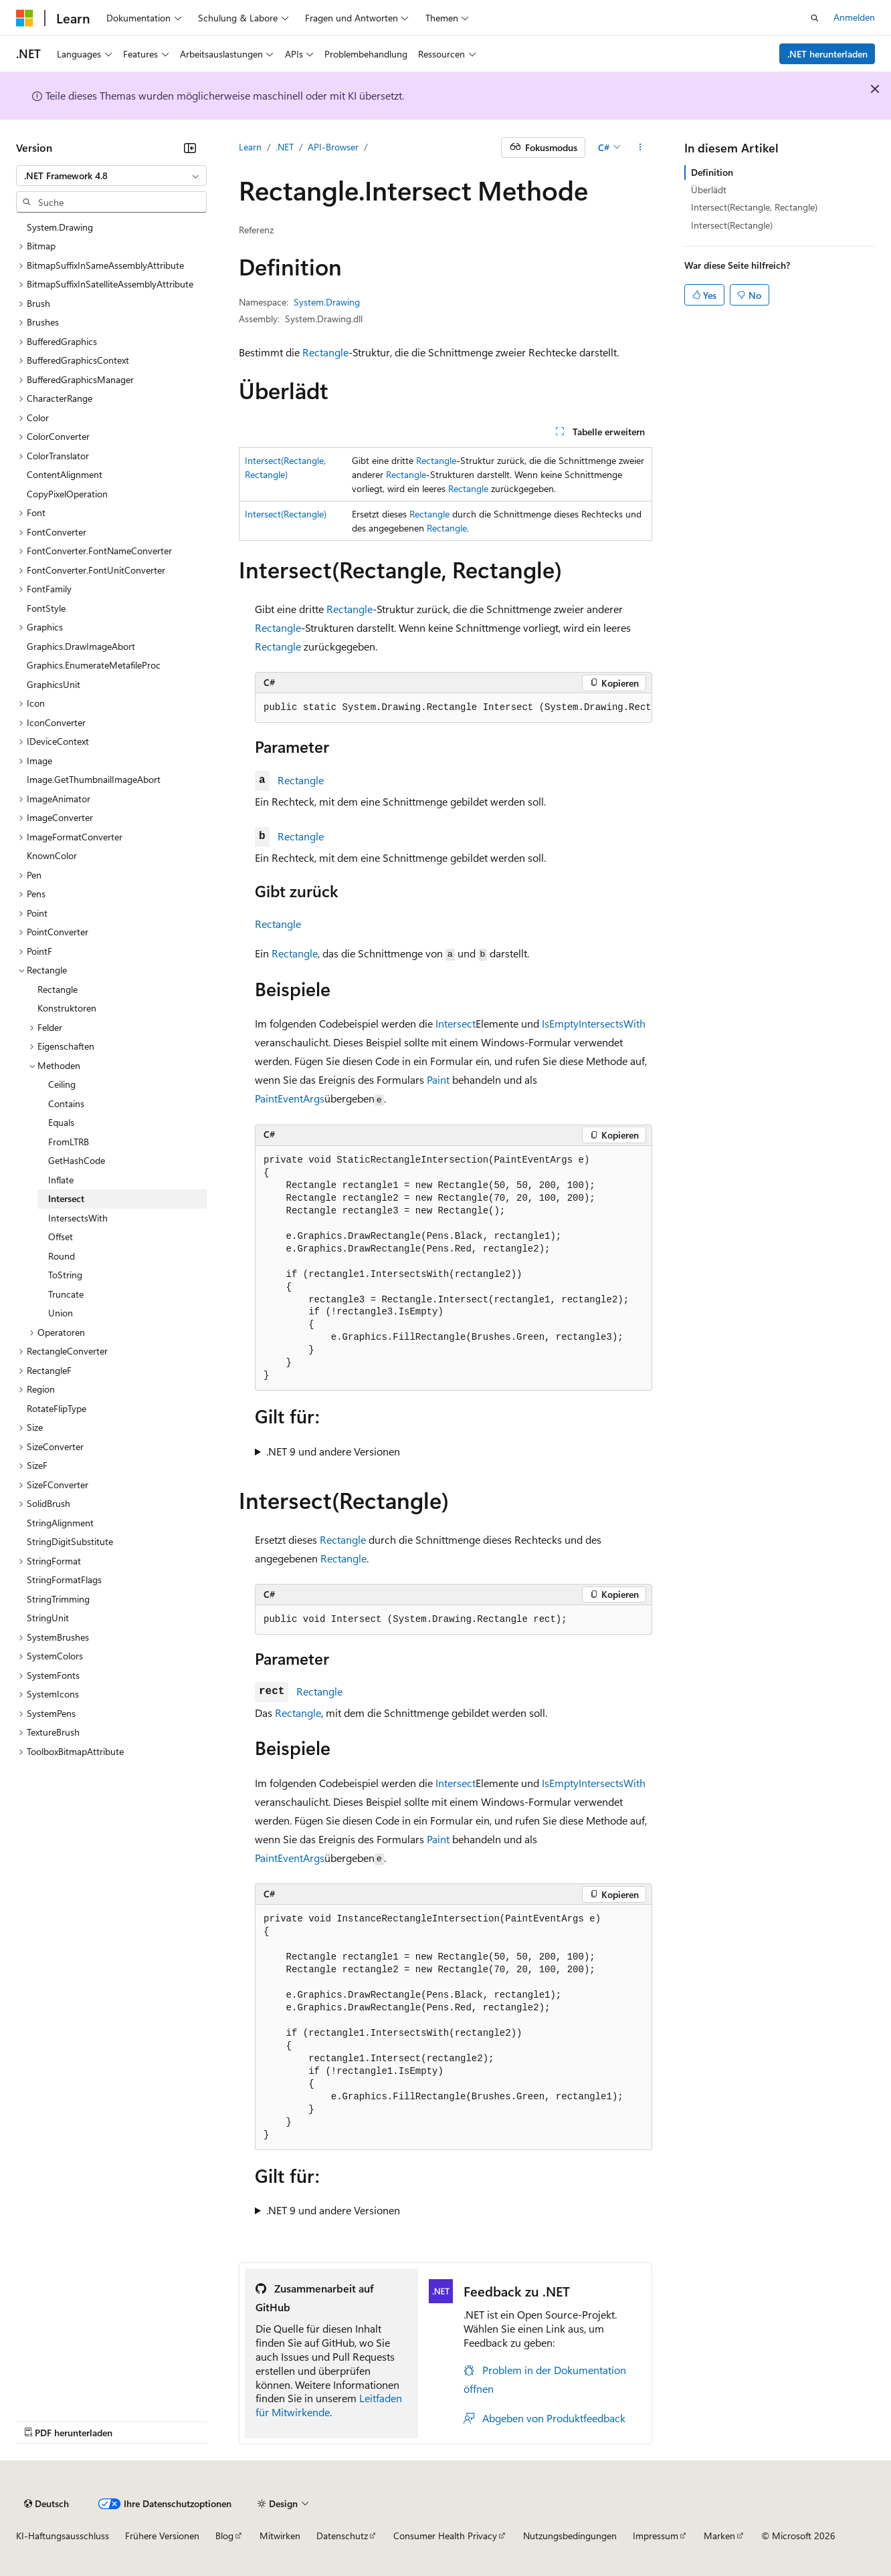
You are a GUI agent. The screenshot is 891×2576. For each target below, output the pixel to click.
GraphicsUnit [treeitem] (53, 684)
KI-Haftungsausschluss (62, 2535)
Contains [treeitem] (66, 1103)
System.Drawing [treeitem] (60, 227)
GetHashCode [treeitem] (76, 1160)
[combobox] (111, 176)
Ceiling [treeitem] (62, 1084)
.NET (285, 146)
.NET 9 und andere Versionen (333, 1451)
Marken (719, 2535)
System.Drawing (327, 302)
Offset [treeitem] (60, 1236)
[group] (453, 708)
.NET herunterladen (827, 53)
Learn (250, 146)
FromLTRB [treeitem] (68, 1141)
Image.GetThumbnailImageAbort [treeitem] (94, 779)
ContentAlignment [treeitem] (64, 474)
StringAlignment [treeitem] (60, 1522)
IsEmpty (560, 1023)
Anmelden (854, 17)
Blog (224, 2535)
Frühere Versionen (162, 2535)
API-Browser (333, 146)
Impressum (655, 2535)
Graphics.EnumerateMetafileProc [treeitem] (94, 665)
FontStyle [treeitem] (46, 608)
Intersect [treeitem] (66, 1198)
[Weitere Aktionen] (640, 147)
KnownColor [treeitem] (52, 855)
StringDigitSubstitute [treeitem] (70, 1541)
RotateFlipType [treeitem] (56, 1408)
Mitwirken (280, 2535)
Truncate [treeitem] (66, 1294)
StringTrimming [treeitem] (58, 1599)
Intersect (455, 1023)
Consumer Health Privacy (445, 2535)
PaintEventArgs (289, 1098)
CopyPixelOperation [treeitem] (67, 493)
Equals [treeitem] (61, 1122)
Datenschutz (342, 2535)
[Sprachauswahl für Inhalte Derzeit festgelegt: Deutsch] (46, 2503)
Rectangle (325, 352)
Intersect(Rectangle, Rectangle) (754, 207)
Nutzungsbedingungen (570, 2535)
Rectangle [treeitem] (57, 989)
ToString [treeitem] (65, 1274)
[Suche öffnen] (814, 18)
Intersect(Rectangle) (285, 513)
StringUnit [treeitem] (48, 1617)
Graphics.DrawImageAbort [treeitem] (81, 646)
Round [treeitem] (61, 1256)
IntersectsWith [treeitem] (78, 1217)
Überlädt (708, 189)
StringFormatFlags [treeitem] (64, 1579)
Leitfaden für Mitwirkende (329, 2405)
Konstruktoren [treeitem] (66, 1008)
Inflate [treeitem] (61, 1179)
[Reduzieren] (190, 148)
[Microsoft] (24, 18)
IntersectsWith (612, 1023)
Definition (712, 172)
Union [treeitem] (60, 1312)
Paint (438, 1079)
